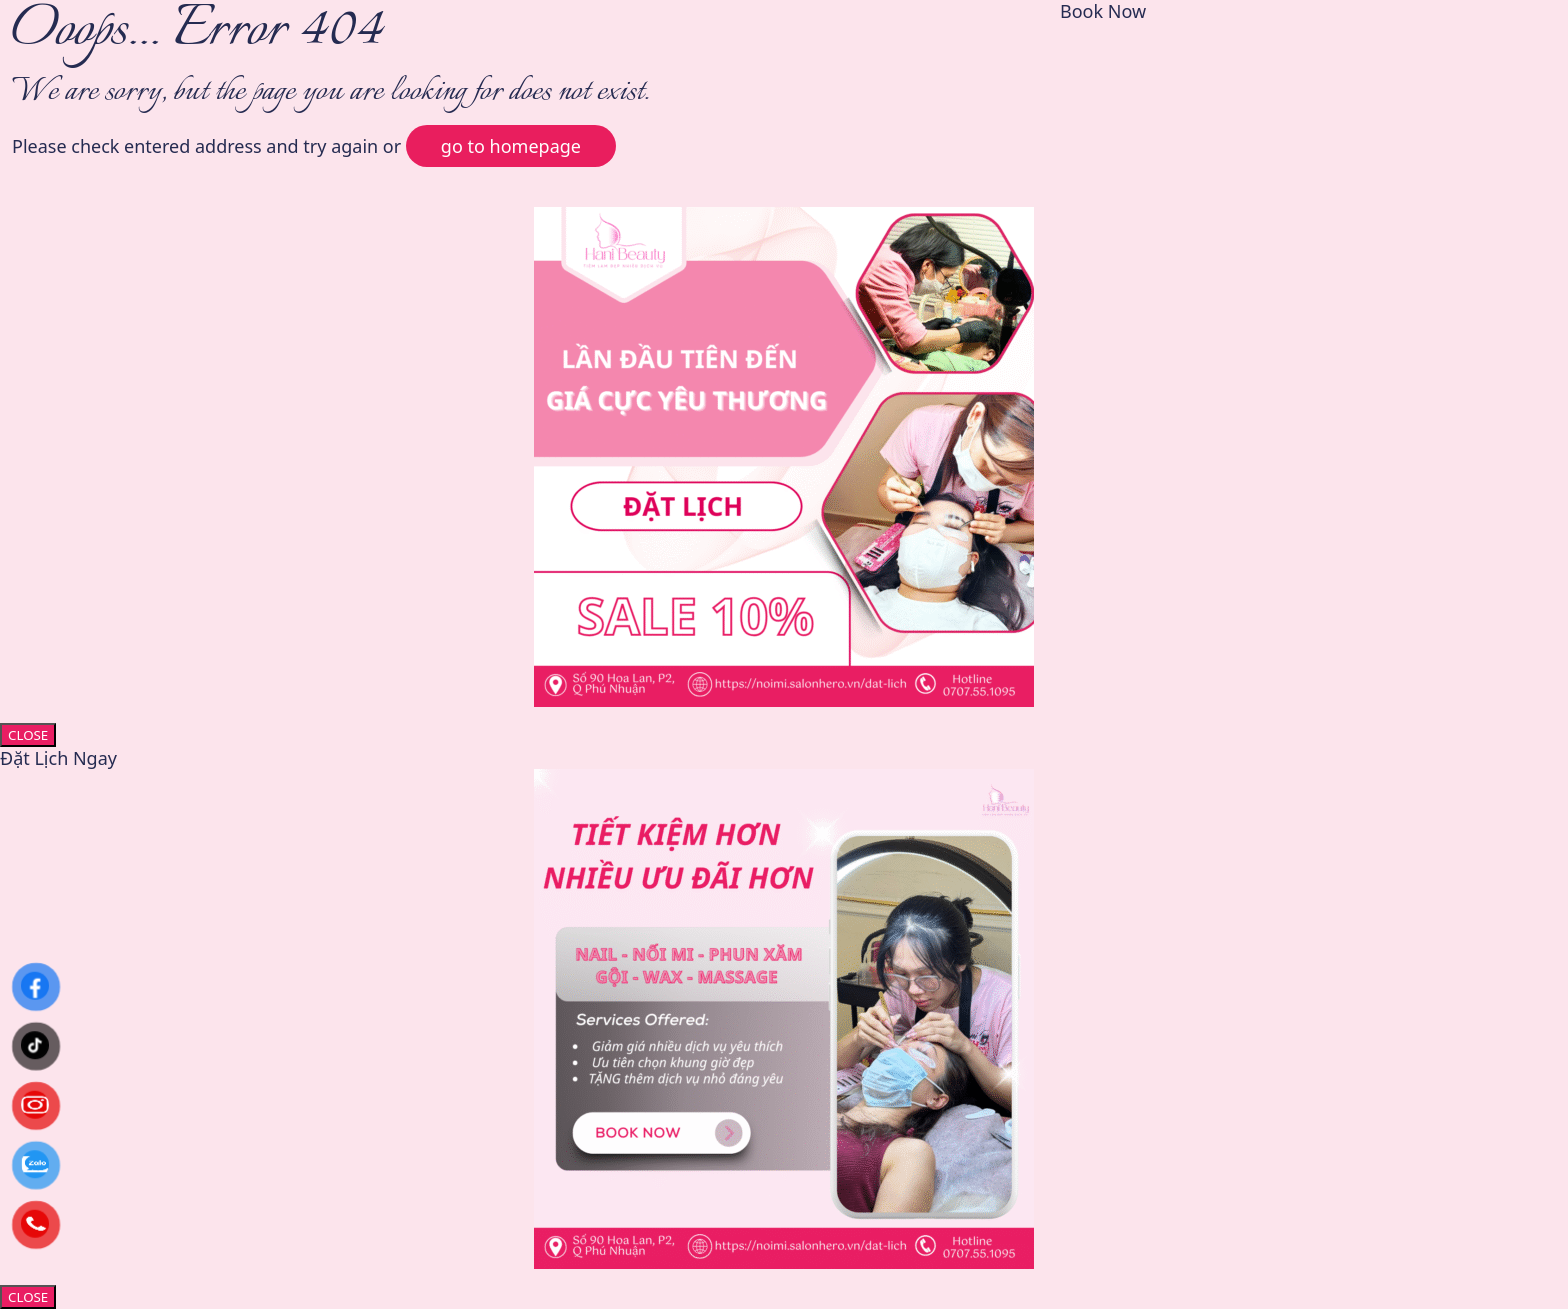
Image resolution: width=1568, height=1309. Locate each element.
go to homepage (511, 146)
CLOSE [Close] (28, 735)
